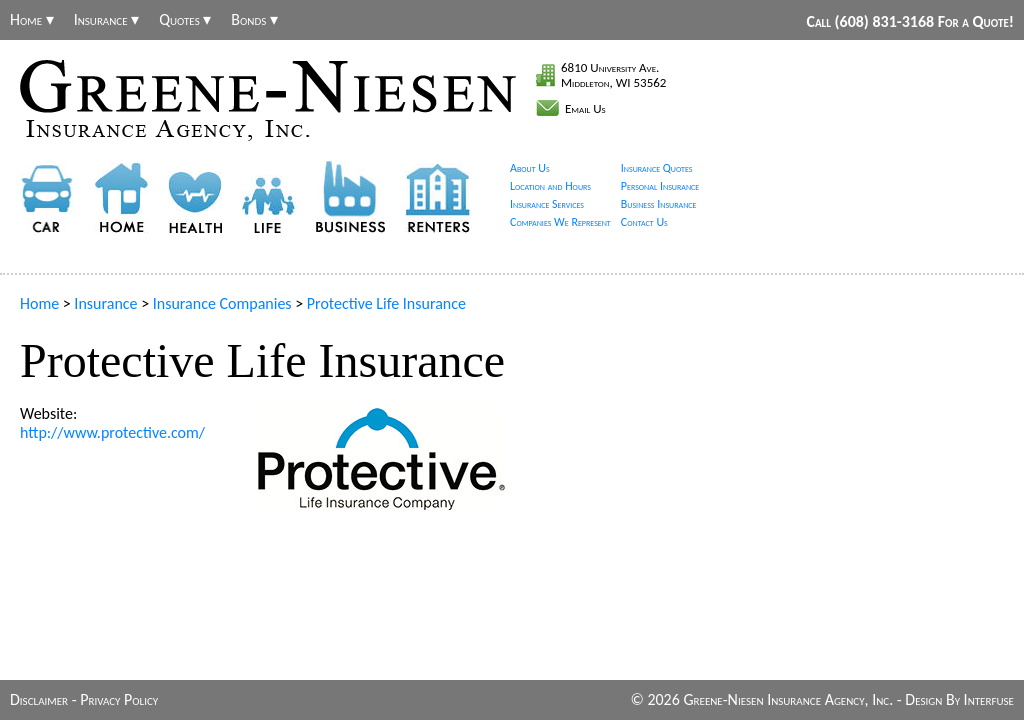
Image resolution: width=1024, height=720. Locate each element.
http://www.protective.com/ (112, 432)
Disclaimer (39, 699)
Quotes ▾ (185, 20)
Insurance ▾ (107, 20)
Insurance (105, 303)
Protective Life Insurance (386, 303)
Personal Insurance (660, 186)
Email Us (585, 108)
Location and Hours (550, 186)
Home (39, 303)
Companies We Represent (560, 222)
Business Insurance (659, 204)
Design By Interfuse (959, 699)
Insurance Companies (222, 303)
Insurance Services (547, 204)
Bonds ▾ (254, 20)
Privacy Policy (119, 699)
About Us (530, 168)
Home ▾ (32, 20)
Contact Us (644, 222)
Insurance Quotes (657, 168)
